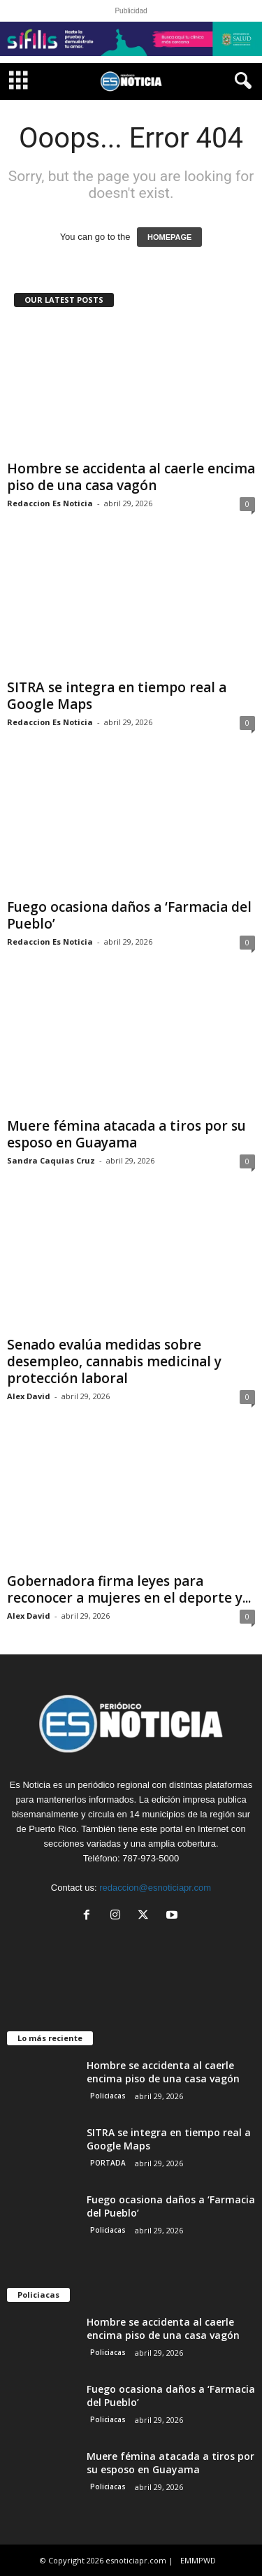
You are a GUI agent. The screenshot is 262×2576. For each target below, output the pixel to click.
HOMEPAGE (169, 237)
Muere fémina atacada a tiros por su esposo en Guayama (126, 1134)
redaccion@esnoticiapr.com (155, 1887)
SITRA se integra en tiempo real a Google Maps (116, 695)
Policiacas (108, 2096)
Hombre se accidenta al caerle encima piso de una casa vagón (131, 476)
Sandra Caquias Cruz (51, 1160)
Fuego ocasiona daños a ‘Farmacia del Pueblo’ (129, 915)
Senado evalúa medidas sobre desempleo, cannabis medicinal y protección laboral (114, 1361)
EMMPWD (198, 2560)
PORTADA (108, 2163)
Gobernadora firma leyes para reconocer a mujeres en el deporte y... (129, 1589)
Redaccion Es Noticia (50, 503)
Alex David (28, 1396)
